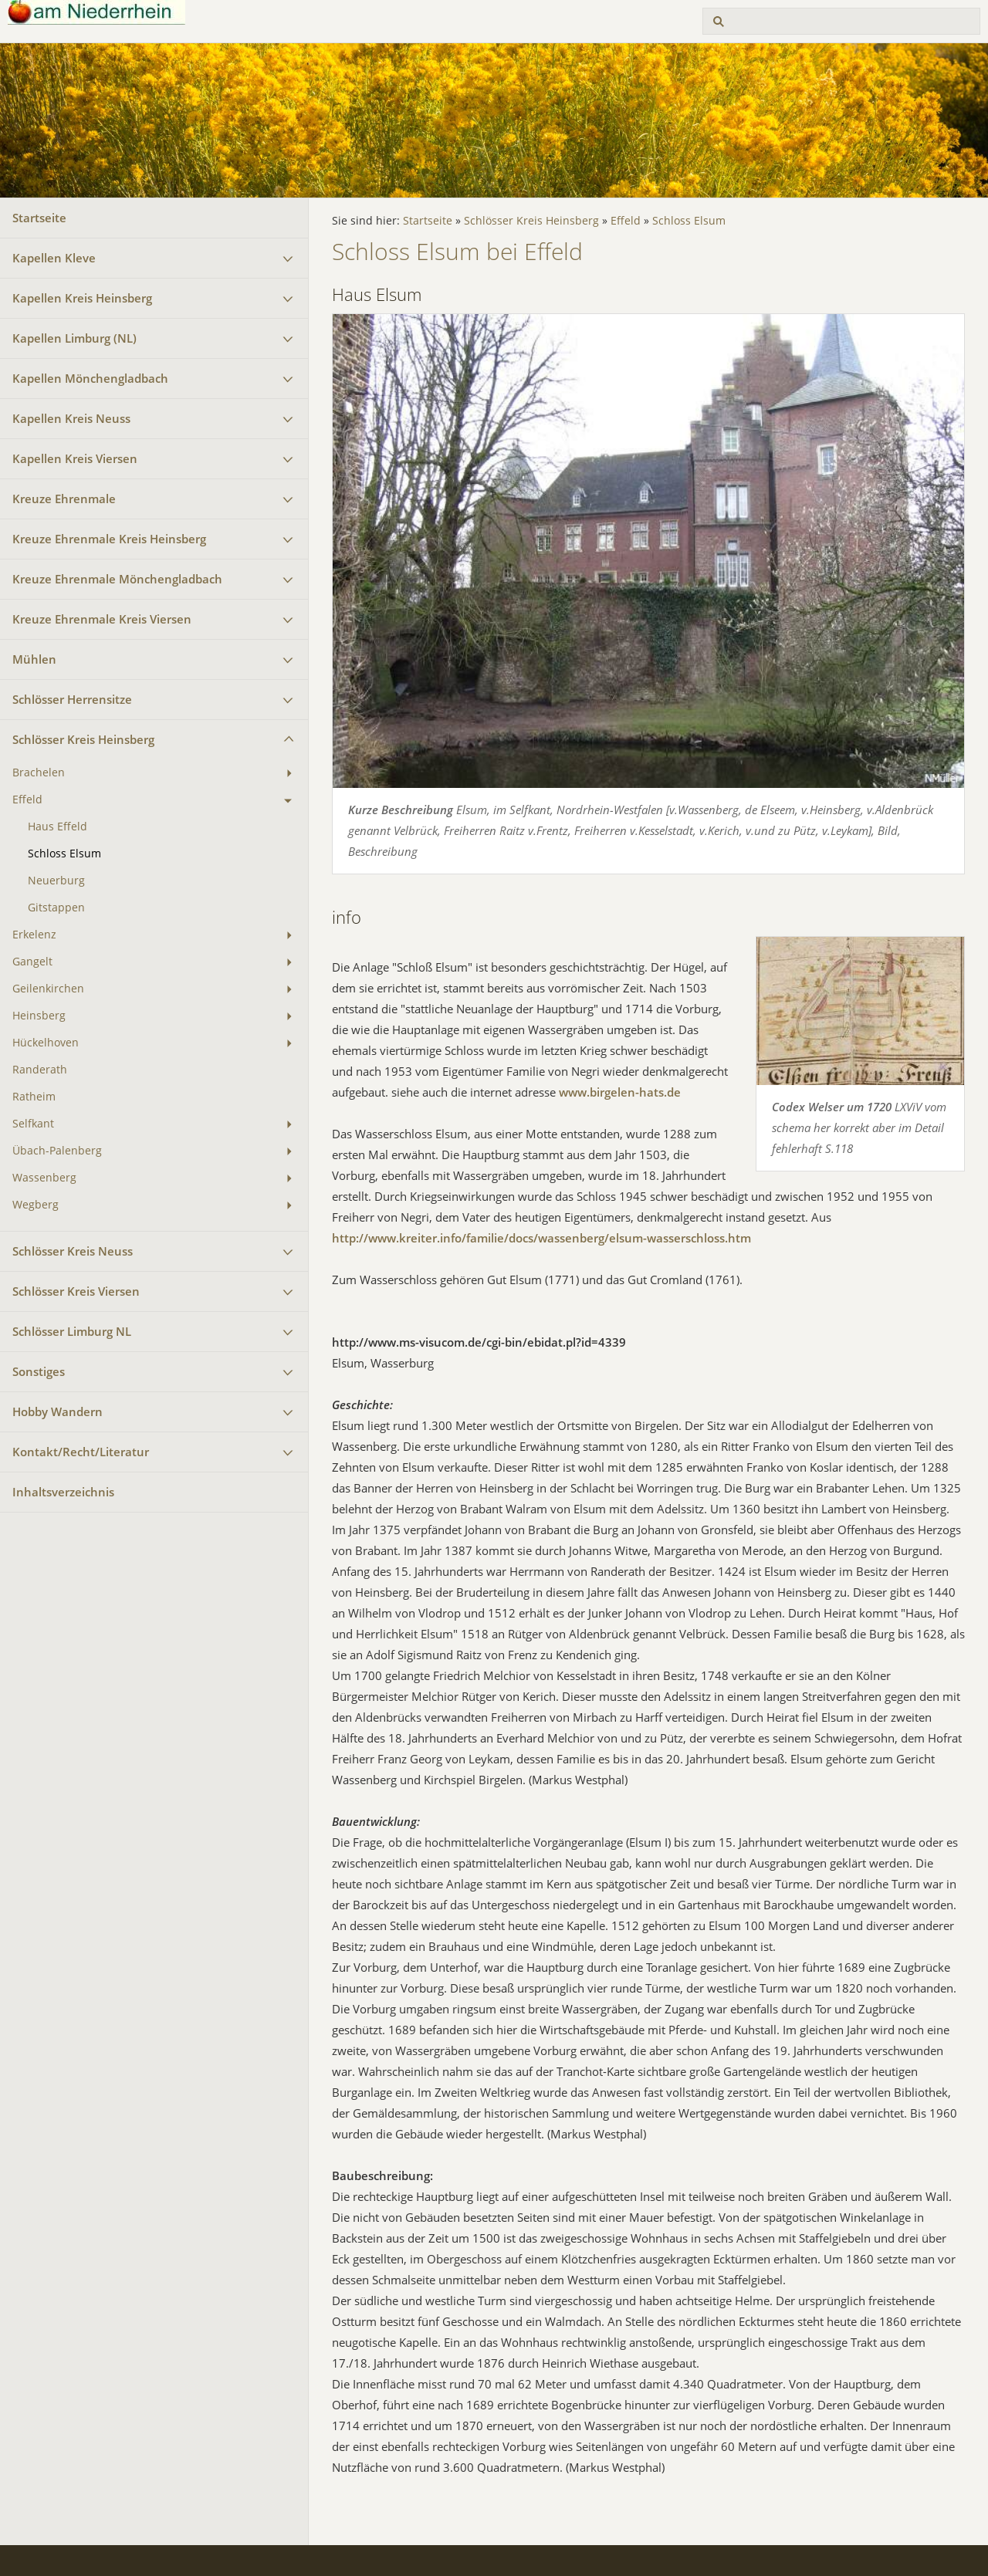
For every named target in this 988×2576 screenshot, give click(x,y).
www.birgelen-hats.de (620, 1092)
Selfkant (33, 1124)
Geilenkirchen (48, 989)
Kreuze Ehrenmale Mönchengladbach (117, 579)
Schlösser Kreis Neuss (72, 1251)
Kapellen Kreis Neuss (71, 418)
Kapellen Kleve (54, 257)
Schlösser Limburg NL (71, 1331)
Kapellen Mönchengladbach (90, 378)
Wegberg (35, 1205)
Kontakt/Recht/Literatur (80, 1451)
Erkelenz (34, 934)
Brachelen (38, 772)
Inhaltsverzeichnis (63, 1491)
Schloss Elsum (64, 853)
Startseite (39, 217)
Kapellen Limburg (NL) (74, 338)
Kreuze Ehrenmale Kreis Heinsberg (109, 538)
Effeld (27, 799)
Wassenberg (44, 1178)
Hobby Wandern (57, 1411)
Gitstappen (56, 907)
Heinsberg (39, 1016)
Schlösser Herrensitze (72, 699)
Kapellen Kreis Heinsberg (82, 298)
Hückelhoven (45, 1043)
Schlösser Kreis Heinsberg (83, 739)
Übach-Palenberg (57, 1151)
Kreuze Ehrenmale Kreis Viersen (101, 619)
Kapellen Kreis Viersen (74, 458)
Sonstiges (38, 1371)
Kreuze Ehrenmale (64, 498)
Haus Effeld (57, 826)
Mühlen (34, 659)
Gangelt (32, 962)
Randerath (39, 1070)
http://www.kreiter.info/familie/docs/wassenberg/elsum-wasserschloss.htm (541, 1238)
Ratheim (34, 1097)
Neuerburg (56, 880)
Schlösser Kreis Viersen (76, 1291)
